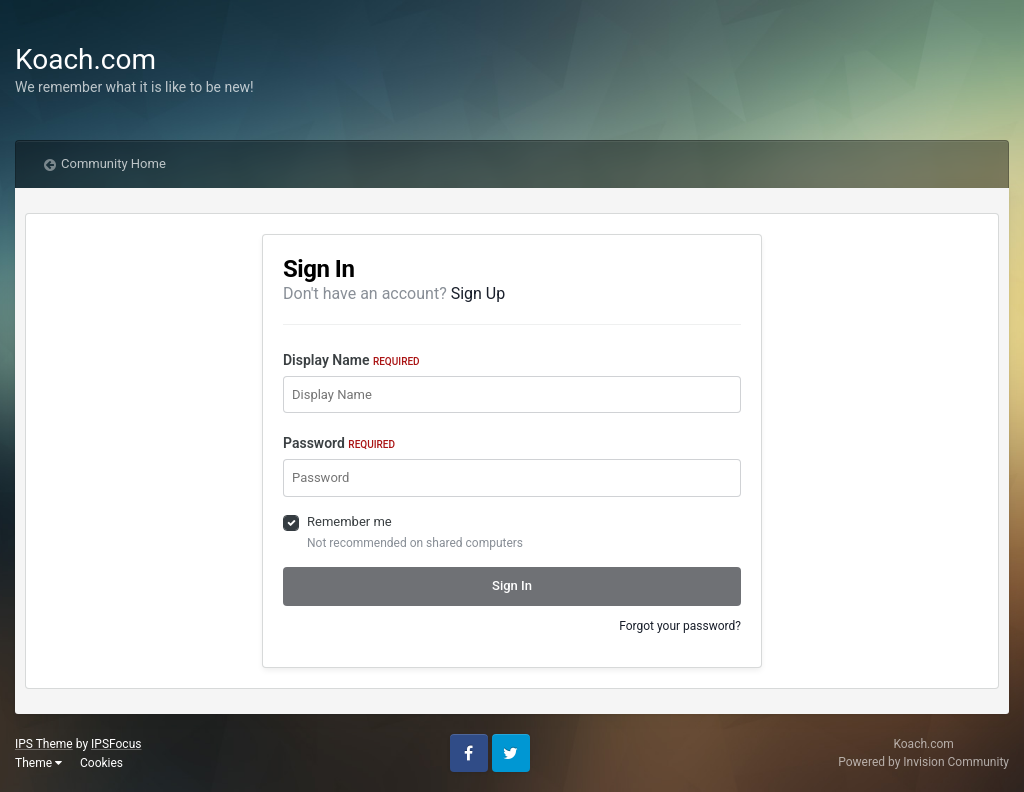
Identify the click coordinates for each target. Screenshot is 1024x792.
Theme (38, 763)
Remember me (349, 521)
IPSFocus (116, 744)
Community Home (113, 163)
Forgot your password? (680, 626)
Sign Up (478, 293)
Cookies (101, 763)
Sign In (512, 585)
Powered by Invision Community (923, 762)
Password (339, 443)
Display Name (351, 360)
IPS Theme (44, 744)
